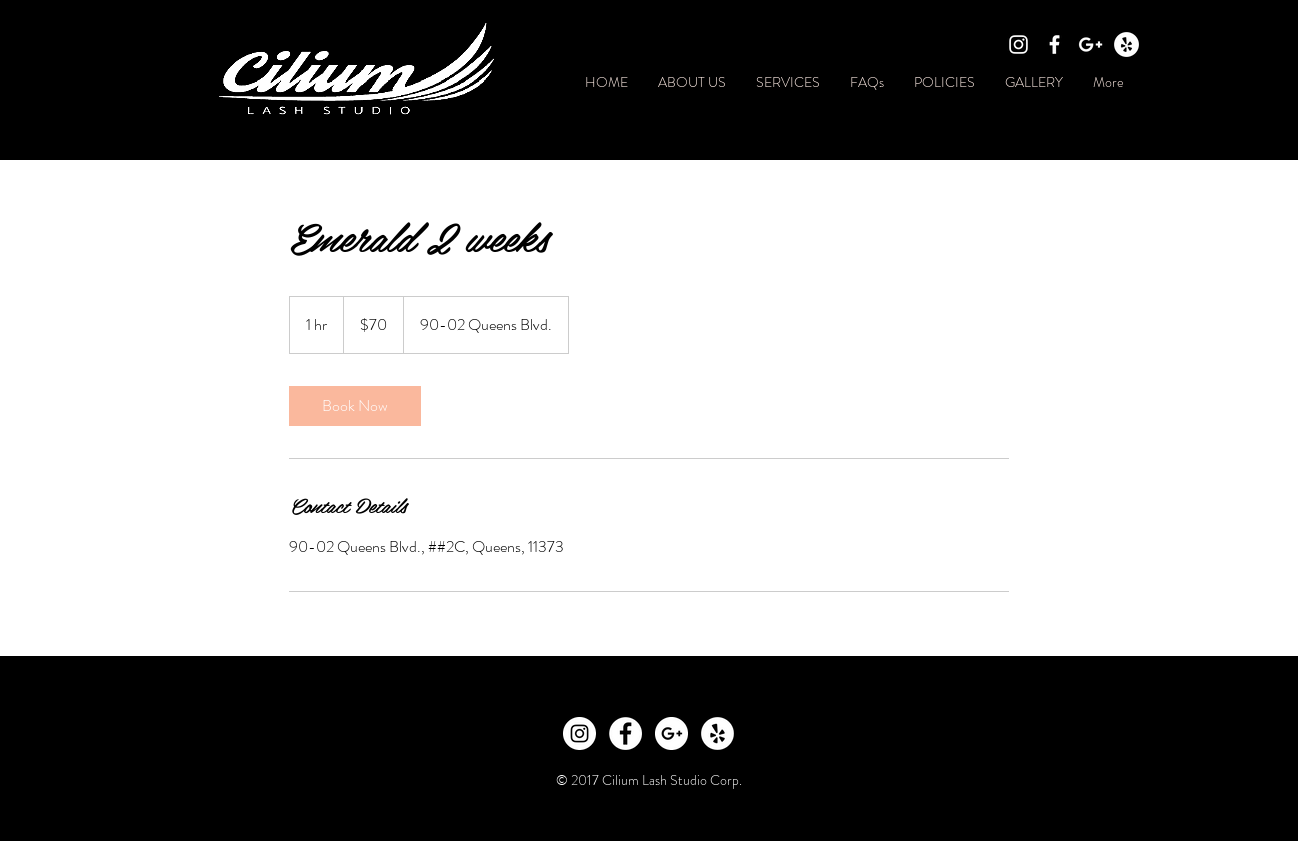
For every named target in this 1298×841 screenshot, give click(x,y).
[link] (355, 406)
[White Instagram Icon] (1018, 44)
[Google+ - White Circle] (671, 733)
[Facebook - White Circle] (625, 733)
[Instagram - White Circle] (579, 733)
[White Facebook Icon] (1054, 44)
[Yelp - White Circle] (1126, 44)
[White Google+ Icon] (1090, 44)
